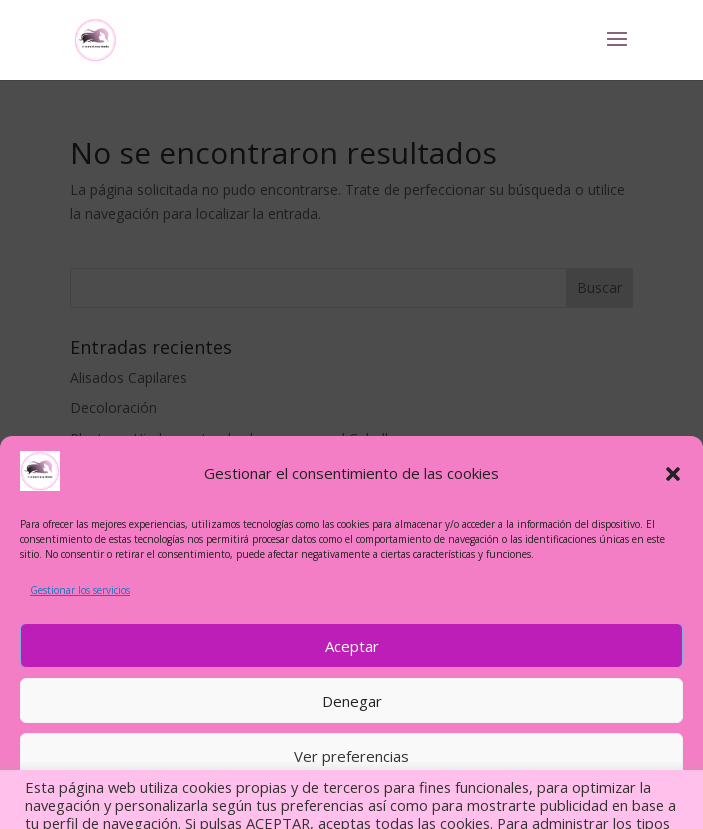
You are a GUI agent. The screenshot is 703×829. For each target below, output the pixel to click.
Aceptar (352, 646)
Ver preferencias (351, 756)
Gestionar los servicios (80, 590)
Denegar (352, 701)
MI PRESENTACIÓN (240, 801)
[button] (673, 474)
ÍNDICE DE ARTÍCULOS (351, 801)
